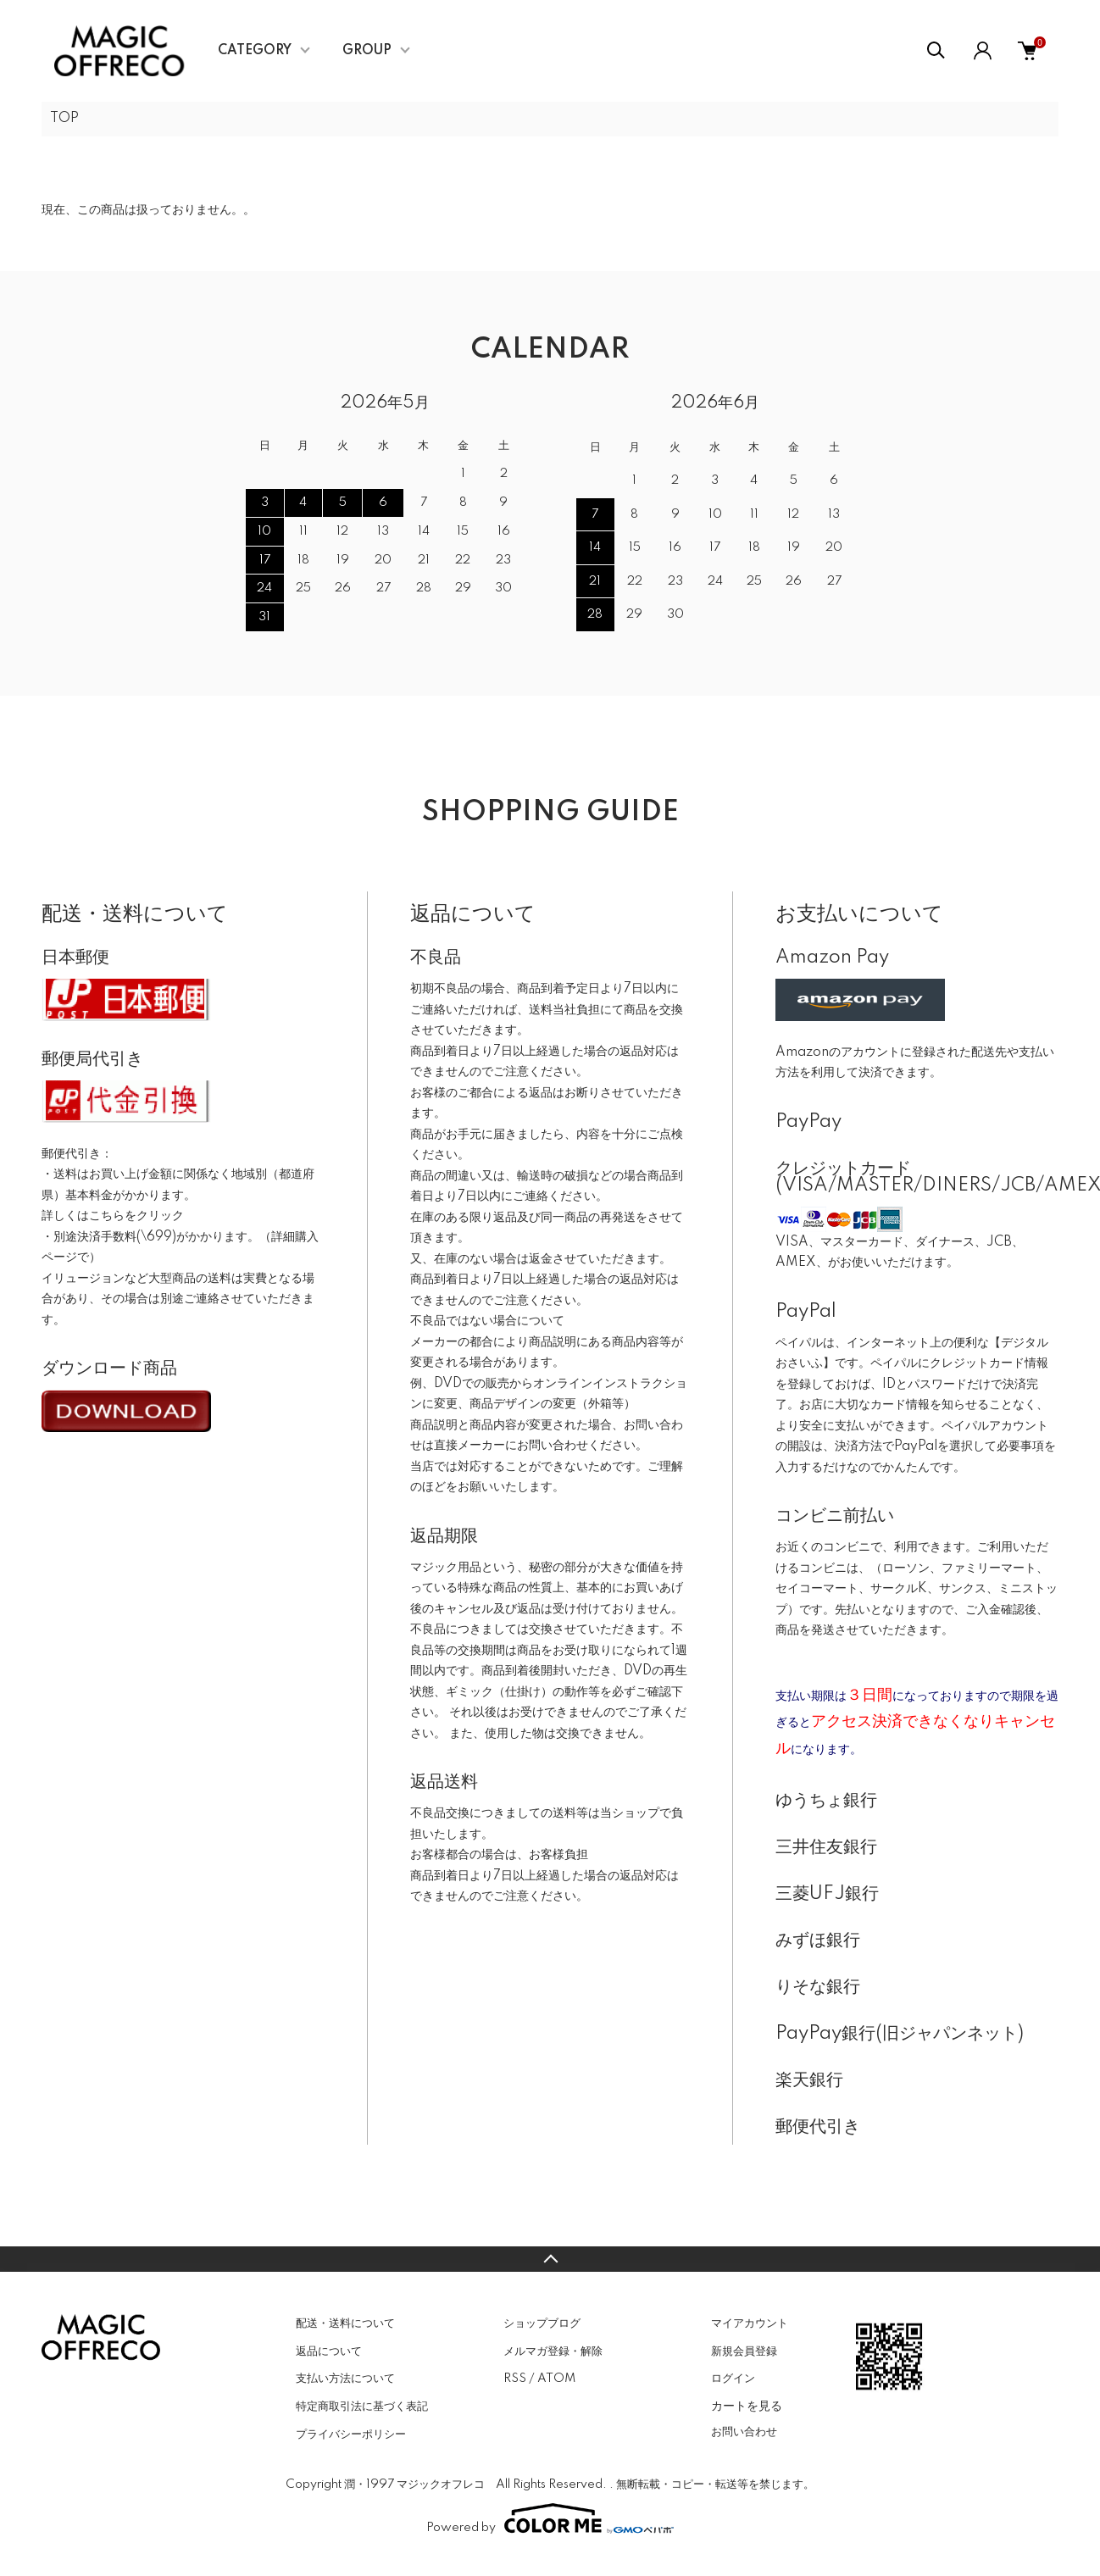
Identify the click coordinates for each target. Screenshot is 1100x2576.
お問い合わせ (744, 2432)
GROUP (367, 51)
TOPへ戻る (550, 2259)
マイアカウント (749, 2323)
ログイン (733, 2378)
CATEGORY (255, 51)
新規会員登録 (744, 2351)
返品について (329, 2351)
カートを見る (746, 2405)
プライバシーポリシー (351, 2434)
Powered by (550, 2518)
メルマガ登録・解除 (553, 2351)
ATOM (556, 2378)
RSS (514, 2378)
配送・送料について (345, 2323)
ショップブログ (542, 2323)
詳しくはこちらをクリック (113, 1216)
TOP (64, 118)
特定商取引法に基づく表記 (362, 2406)
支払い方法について (345, 2378)
